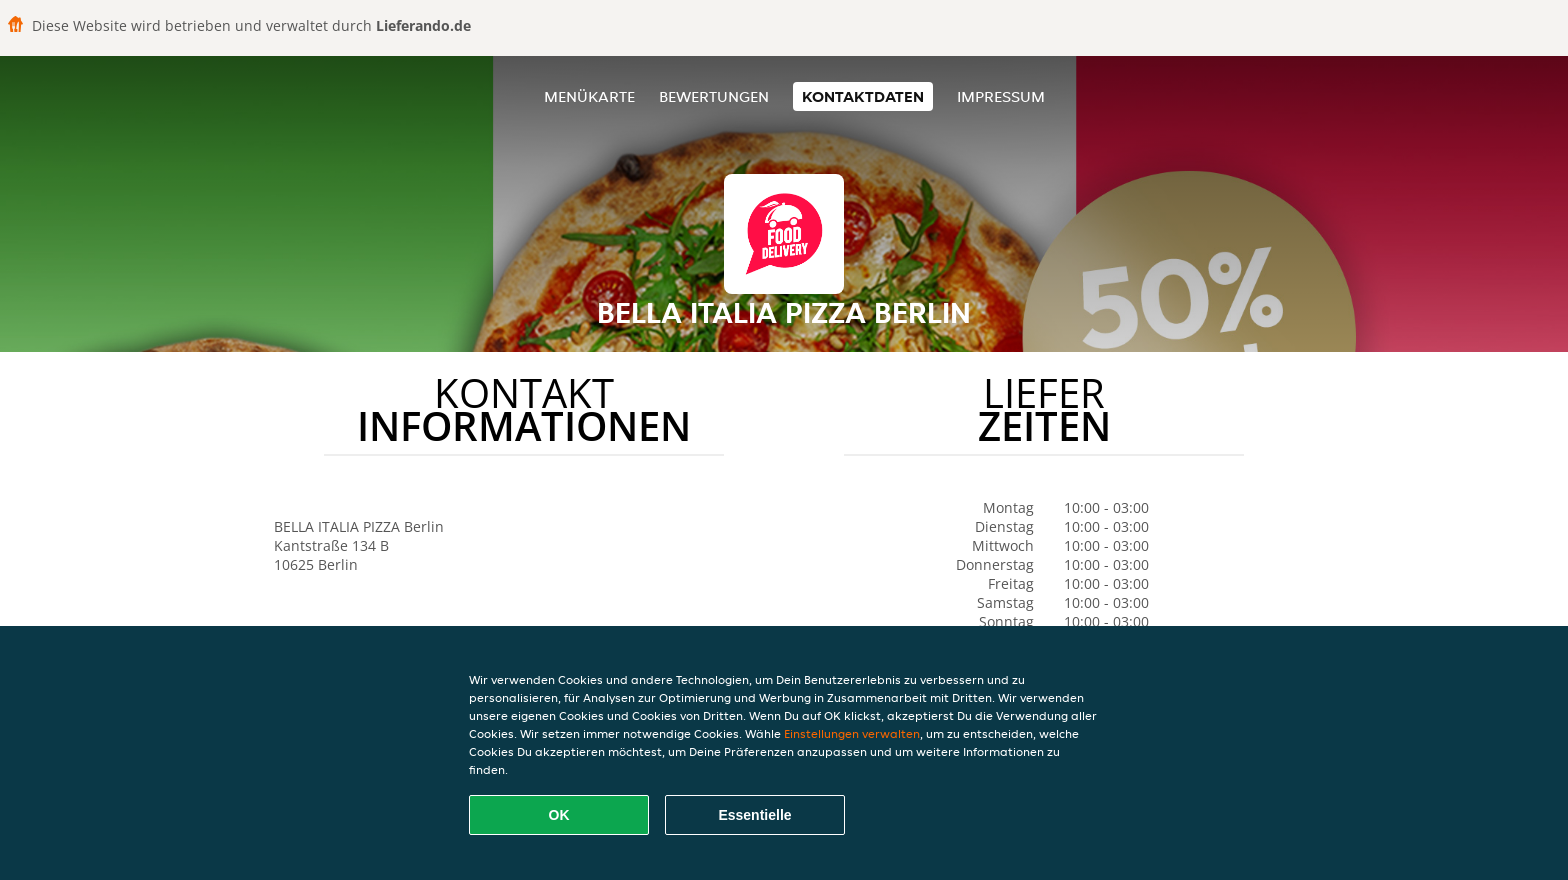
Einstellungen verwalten (852, 733)
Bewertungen (714, 96)
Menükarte (589, 96)
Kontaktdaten (863, 96)
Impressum (1001, 96)
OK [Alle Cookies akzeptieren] (559, 815)
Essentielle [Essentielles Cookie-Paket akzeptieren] (754, 815)
